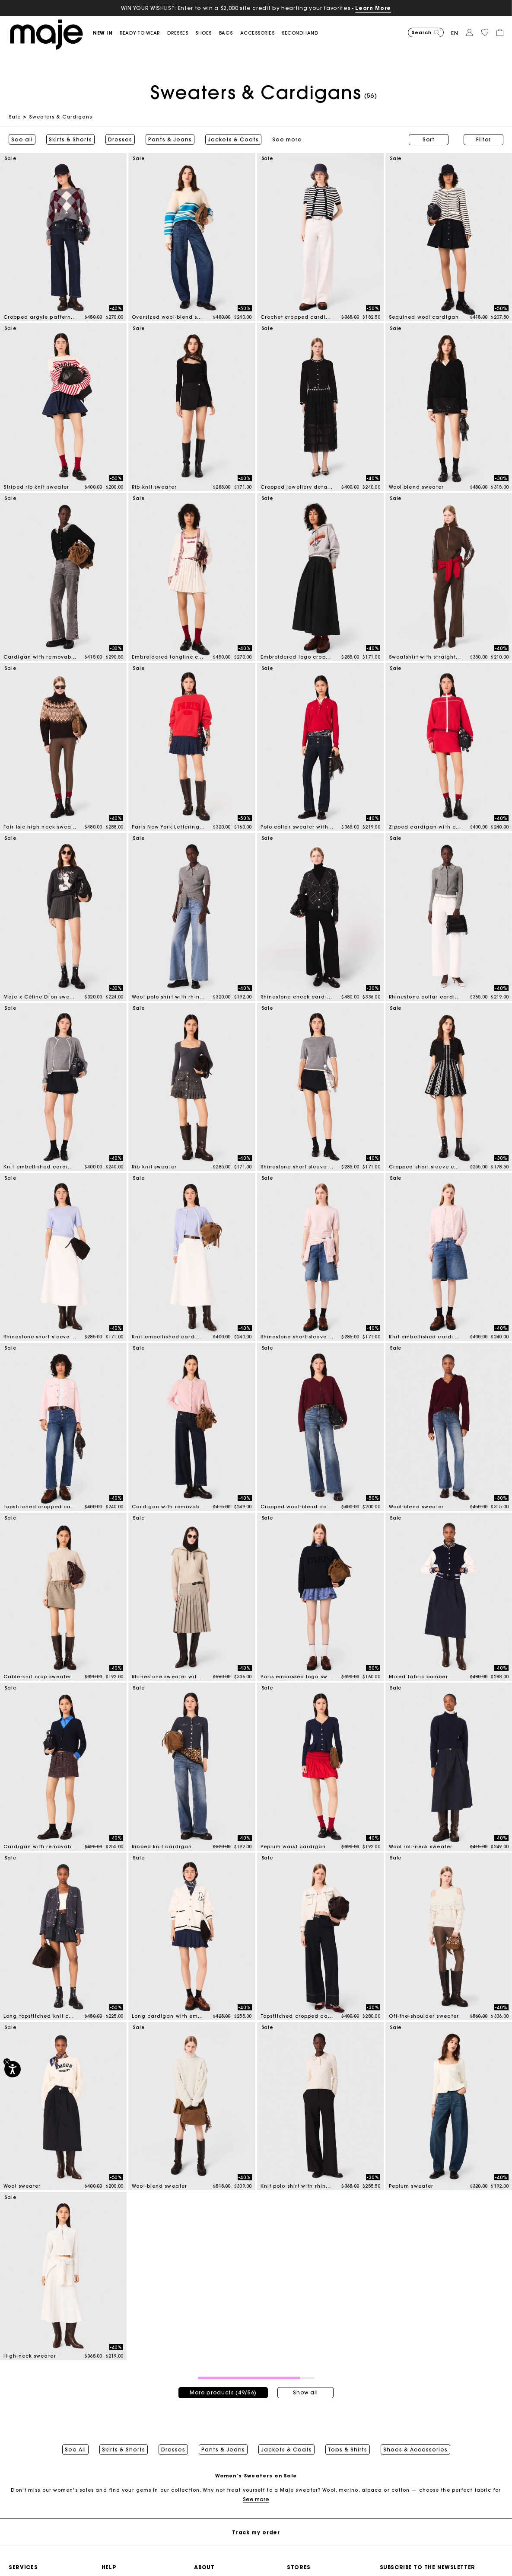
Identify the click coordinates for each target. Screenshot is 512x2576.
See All (75, 2449)
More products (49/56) (223, 2392)
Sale (15, 117)
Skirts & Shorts (70, 139)
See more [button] (287, 139)
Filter (483, 139)
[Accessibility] (12, 2069)
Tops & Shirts (347, 2449)
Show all (305, 2392)
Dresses (120, 139)
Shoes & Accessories (415, 2449)
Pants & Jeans (170, 139)
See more (256, 2499)
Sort (429, 139)
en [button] (454, 33)
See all (22, 139)
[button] (106, 33)
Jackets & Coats (233, 139)
